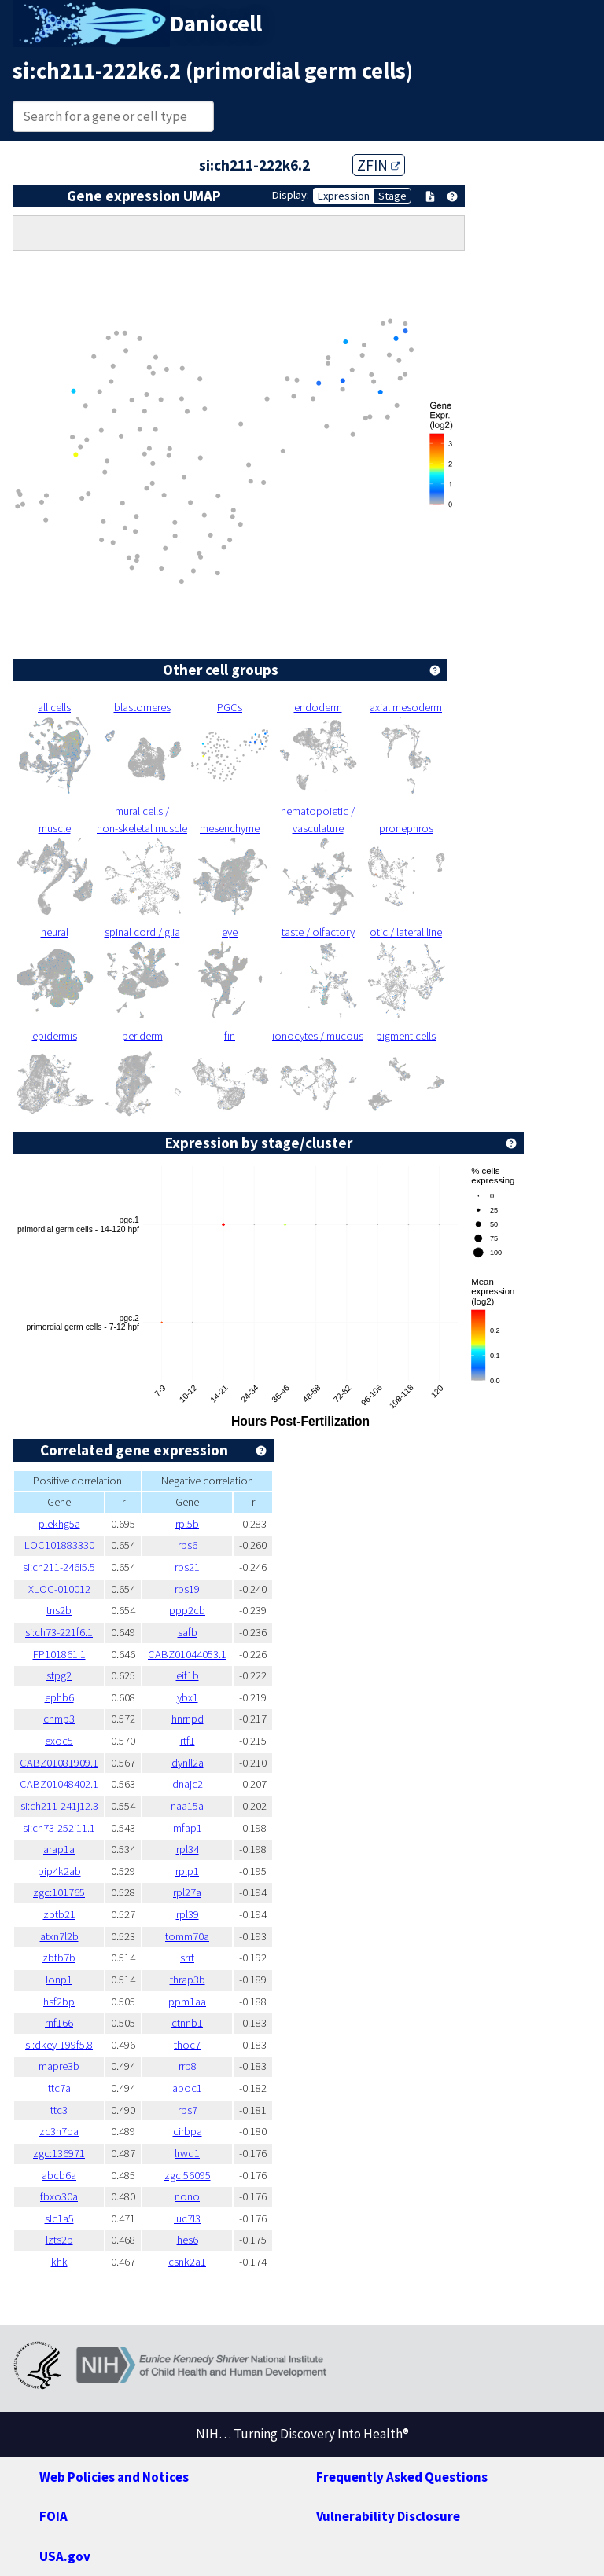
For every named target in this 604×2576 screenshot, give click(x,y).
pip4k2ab (59, 1871)
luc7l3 (187, 2218)
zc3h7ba (59, 2131)
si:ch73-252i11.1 (59, 1828)
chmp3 (59, 1719)
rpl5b (187, 1524)
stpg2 (59, 1675)
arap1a (59, 1849)
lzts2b (59, 2240)
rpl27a (187, 1892)
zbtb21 (59, 1914)
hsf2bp (59, 2001)
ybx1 (187, 1697)
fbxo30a (59, 2196)
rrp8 (188, 2066)
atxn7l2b (59, 1936)
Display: (290, 195)
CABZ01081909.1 (59, 1763)
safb (187, 1632)
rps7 (187, 2110)
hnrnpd (187, 1719)
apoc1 (187, 2088)
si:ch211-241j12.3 (59, 1806)
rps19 (187, 1589)
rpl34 (187, 1849)
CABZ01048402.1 (59, 1784)
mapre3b (59, 2066)
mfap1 (187, 1828)
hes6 (187, 2240)
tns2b (59, 1610)
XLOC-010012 (59, 1589)
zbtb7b (59, 1957)
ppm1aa (187, 2001)
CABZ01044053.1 (187, 1654)
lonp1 (59, 1979)
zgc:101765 (59, 1892)
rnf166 (59, 2023)
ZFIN (378, 165)
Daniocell (216, 23)
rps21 (187, 1567)
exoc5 (59, 1741)
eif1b (187, 1675)
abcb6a (59, 2175)
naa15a (187, 1806)
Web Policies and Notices (114, 2477)
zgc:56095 (187, 2175)
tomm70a (187, 1936)
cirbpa (187, 2131)
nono (187, 2196)
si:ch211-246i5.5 (59, 1567)
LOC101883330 (59, 1545)
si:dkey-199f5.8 (59, 2045)
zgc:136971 (59, 2153)
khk (59, 2262)
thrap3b (187, 1979)
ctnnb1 (187, 2023)
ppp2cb (187, 1610)
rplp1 (187, 1871)
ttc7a (59, 2088)
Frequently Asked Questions (402, 2477)
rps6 (187, 1545)
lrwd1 (187, 2153)
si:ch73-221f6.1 (59, 1632)
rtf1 (187, 1741)
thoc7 (187, 2045)
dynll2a (187, 1763)
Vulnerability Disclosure (388, 2516)
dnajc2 (187, 1784)
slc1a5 (59, 2218)
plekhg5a (59, 1524)
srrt (187, 1957)
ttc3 (59, 2110)
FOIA (53, 2516)
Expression (344, 196)
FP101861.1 (59, 1654)
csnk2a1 (187, 2262)
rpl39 (187, 1914)
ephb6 (59, 1697)
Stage (392, 196)
